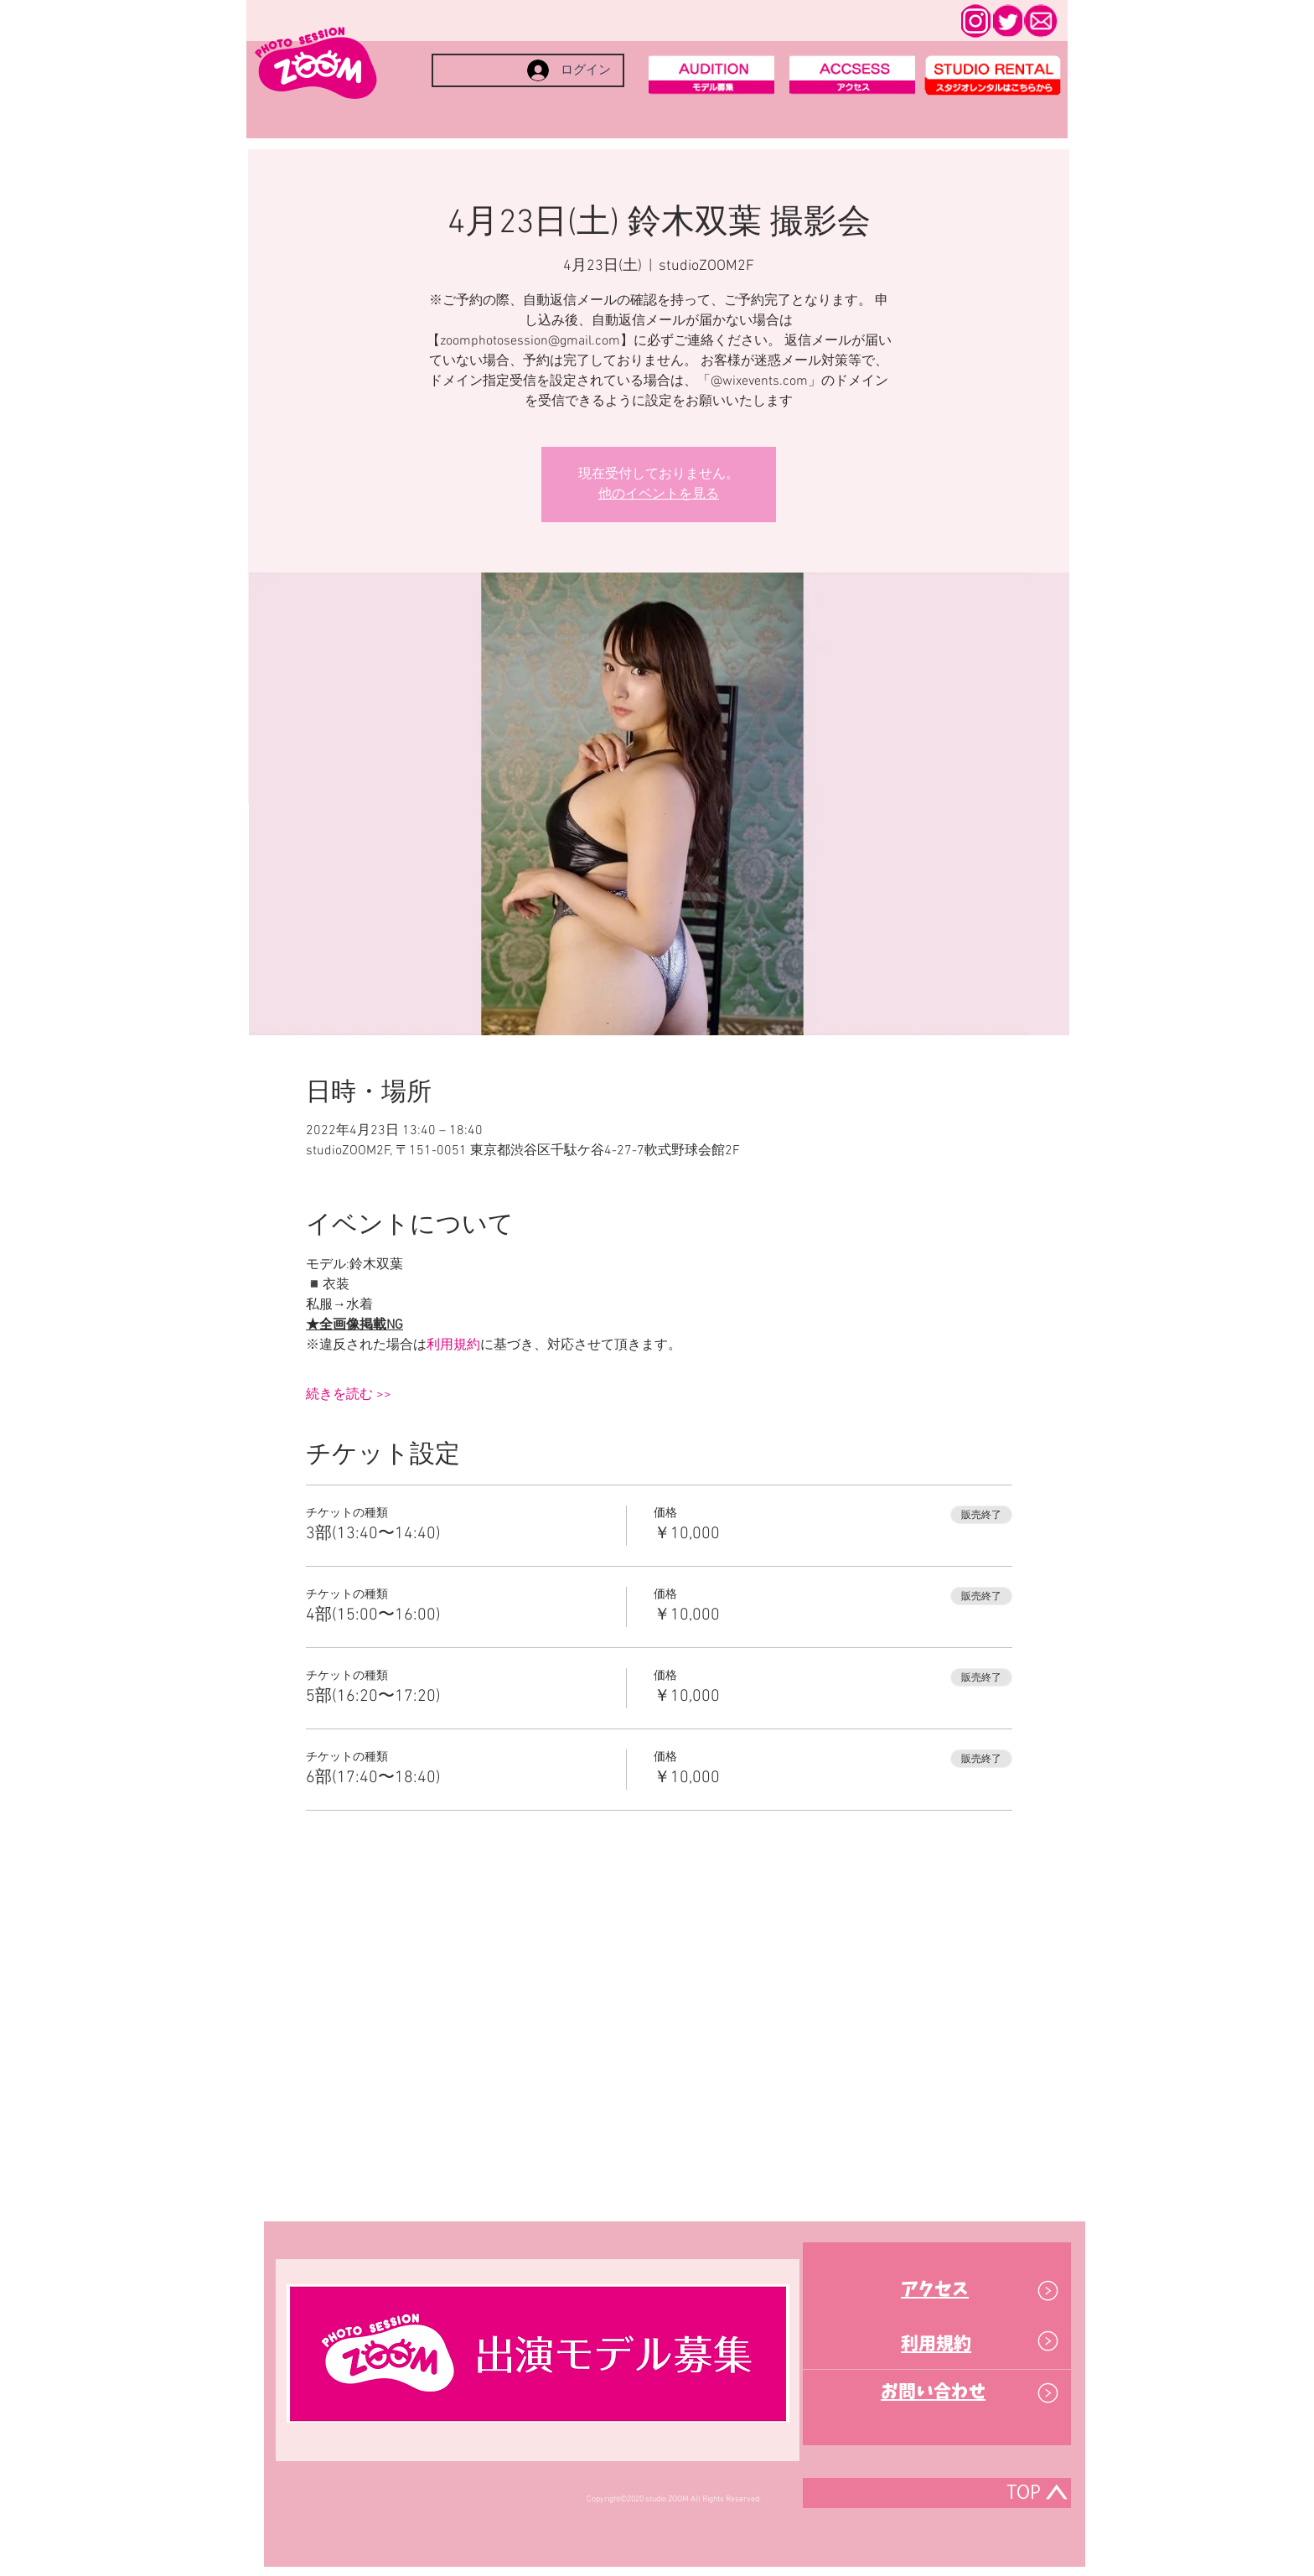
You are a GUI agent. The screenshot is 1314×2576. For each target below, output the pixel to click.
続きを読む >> (348, 1394)
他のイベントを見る (658, 494)
